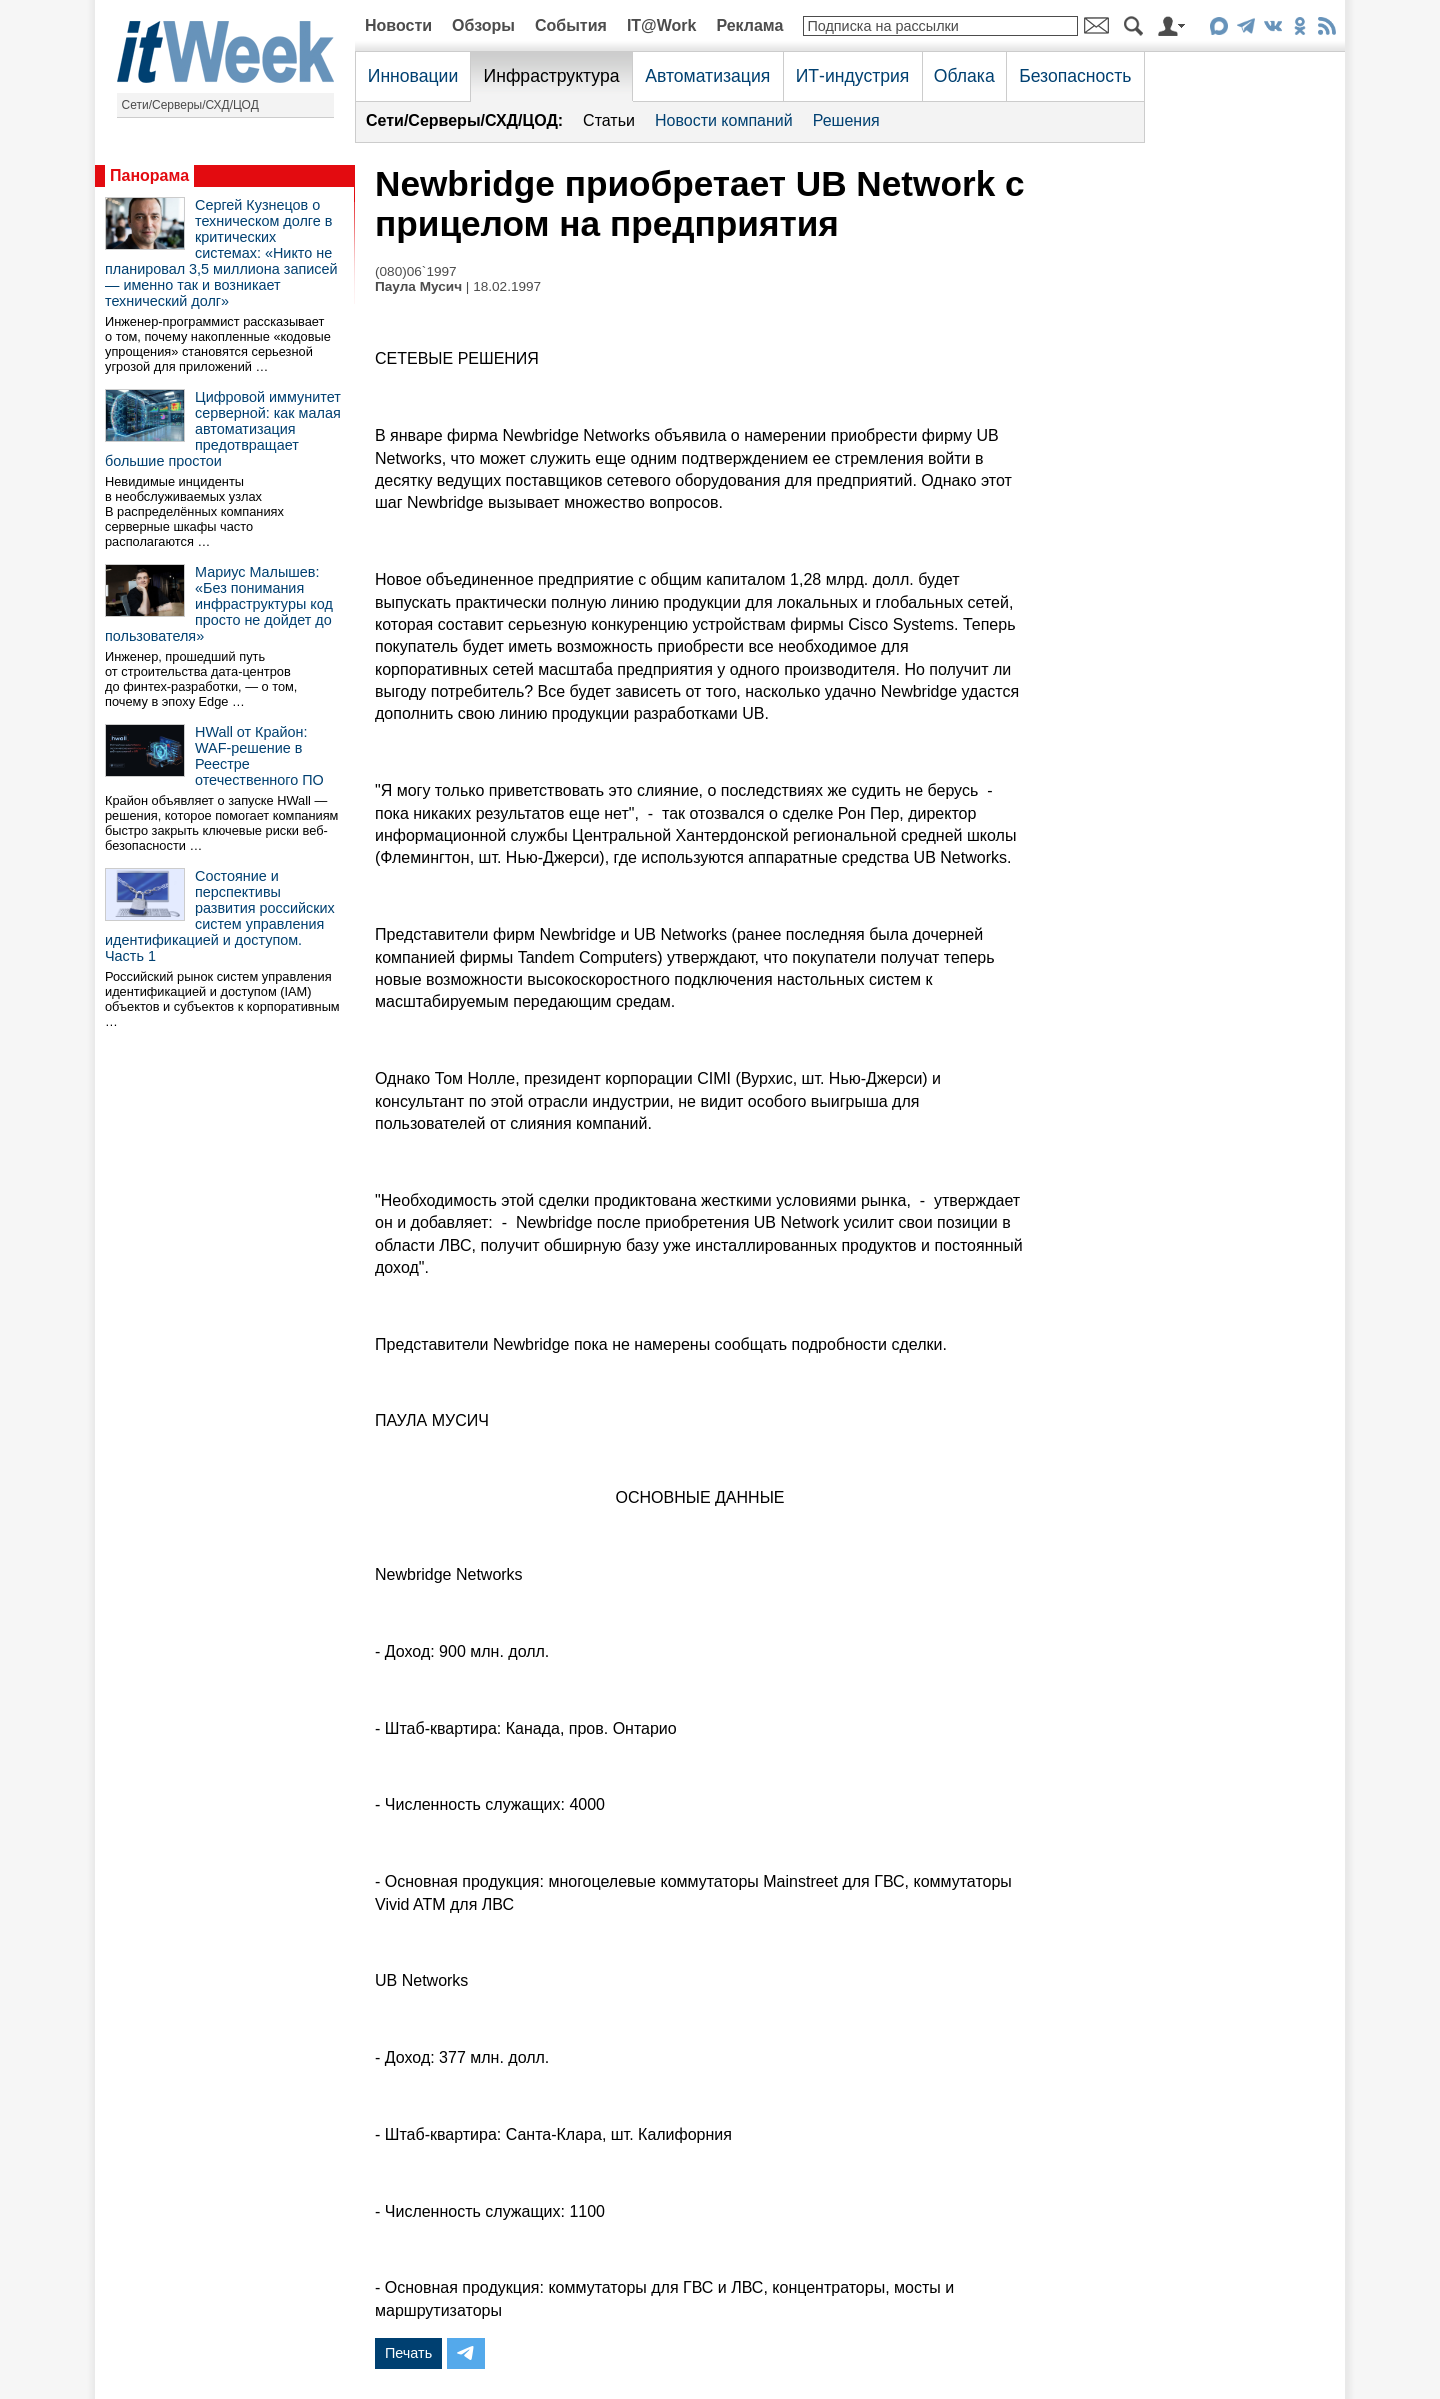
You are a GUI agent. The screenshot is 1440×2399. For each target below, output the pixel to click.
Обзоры (483, 25)
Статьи (609, 120)
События (571, 25)
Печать (408, 2353)
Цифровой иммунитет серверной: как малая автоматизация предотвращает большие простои (223, 429)
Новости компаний (724, 120)
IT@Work (662, 25)
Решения (846, 120)
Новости (398, 25)
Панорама (149, 175)
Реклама (749, 25)
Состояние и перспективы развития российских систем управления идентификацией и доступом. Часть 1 (220, 916)
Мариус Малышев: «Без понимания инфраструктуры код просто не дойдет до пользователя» (219, 604)
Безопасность (1075, 76)
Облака (964, 76)
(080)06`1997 (416, 271)
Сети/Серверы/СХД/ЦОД (190, 105)
